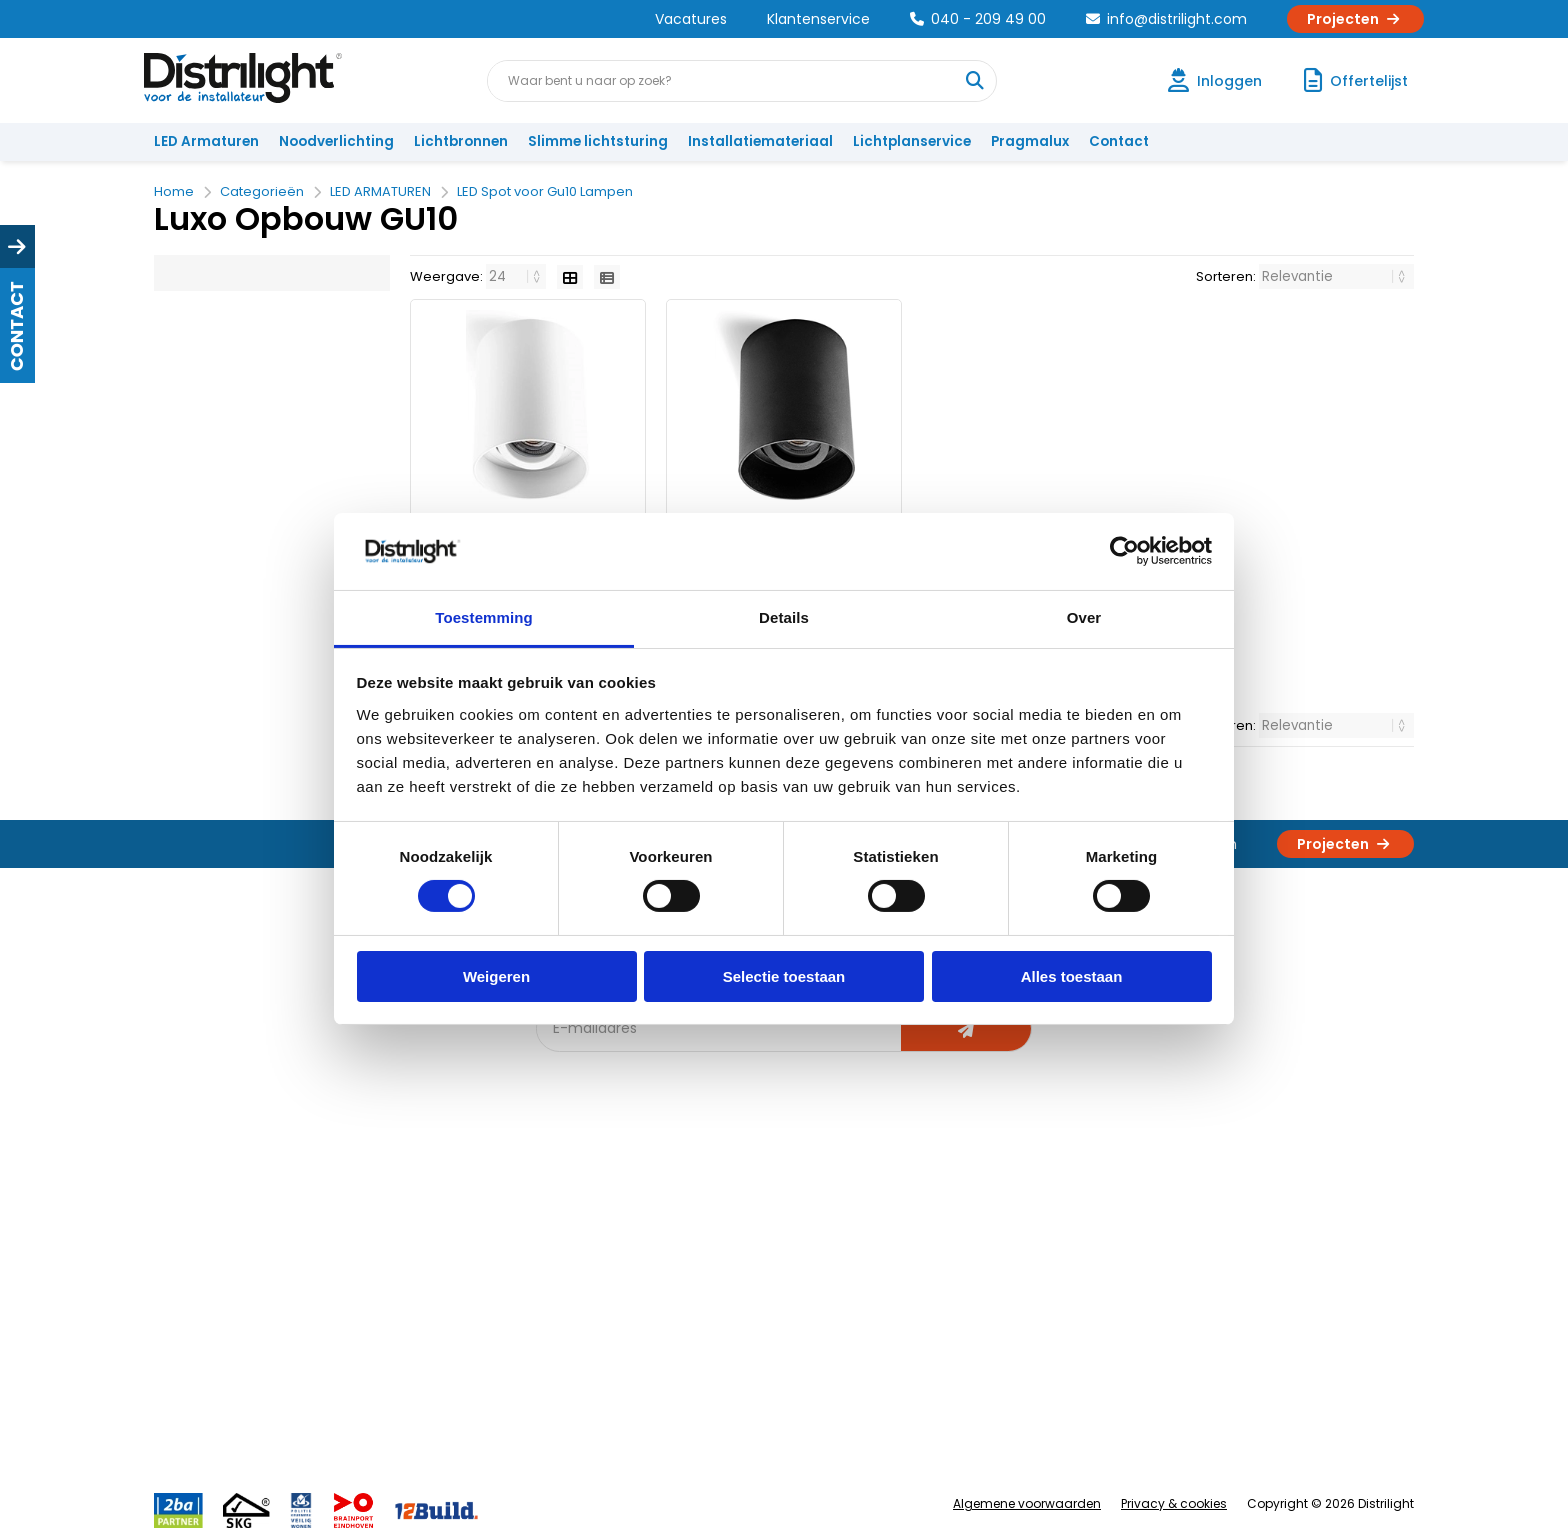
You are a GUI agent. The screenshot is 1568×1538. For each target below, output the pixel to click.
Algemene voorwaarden (1027, 1503)
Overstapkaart (595, 1337)
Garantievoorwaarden (237, 1271)
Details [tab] (784, 617)
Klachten (192, 1238)
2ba (561, 1436)
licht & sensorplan (798, 1271)
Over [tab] (1084, 617)
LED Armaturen (206, 141)
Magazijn (961, 1271)
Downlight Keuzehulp (616, 1403)
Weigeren (496, 976)
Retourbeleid (206, 1393)
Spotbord (579, 1370)
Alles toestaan (1072, 976)
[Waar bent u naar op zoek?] (975, 81)
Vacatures (691, 19)
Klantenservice (818, 19)
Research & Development (1016, 1337)
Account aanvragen (229, 1205)
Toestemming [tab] (484, 617)
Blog (562, 1205)
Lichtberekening (792, 1238)
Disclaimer (390, 1337)
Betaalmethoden (219, 1304)
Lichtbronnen (461, 141)
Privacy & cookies (1174, 1503)
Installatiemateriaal (760, 141)
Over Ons (386, 1205)
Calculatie (965, 1238)
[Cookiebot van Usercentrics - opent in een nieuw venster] (1124, 551)
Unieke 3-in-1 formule (425, 1238)
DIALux (568, 1238)
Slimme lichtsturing (598, 141)
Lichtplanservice (912, 141)
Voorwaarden (402, 1304)
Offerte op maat (600, 1271)
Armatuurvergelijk (798, 1304)
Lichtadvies (776, 1205)
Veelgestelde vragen (425, 1403)
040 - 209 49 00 (978, 19)
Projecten (1355, 19)
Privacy (379, 1370)
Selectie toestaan (784, 976)
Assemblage (974, 1205)
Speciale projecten (802, 1337)
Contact (1119, 141)
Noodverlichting (336, 141)
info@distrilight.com (1166, 19)
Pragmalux (1030, 141)
